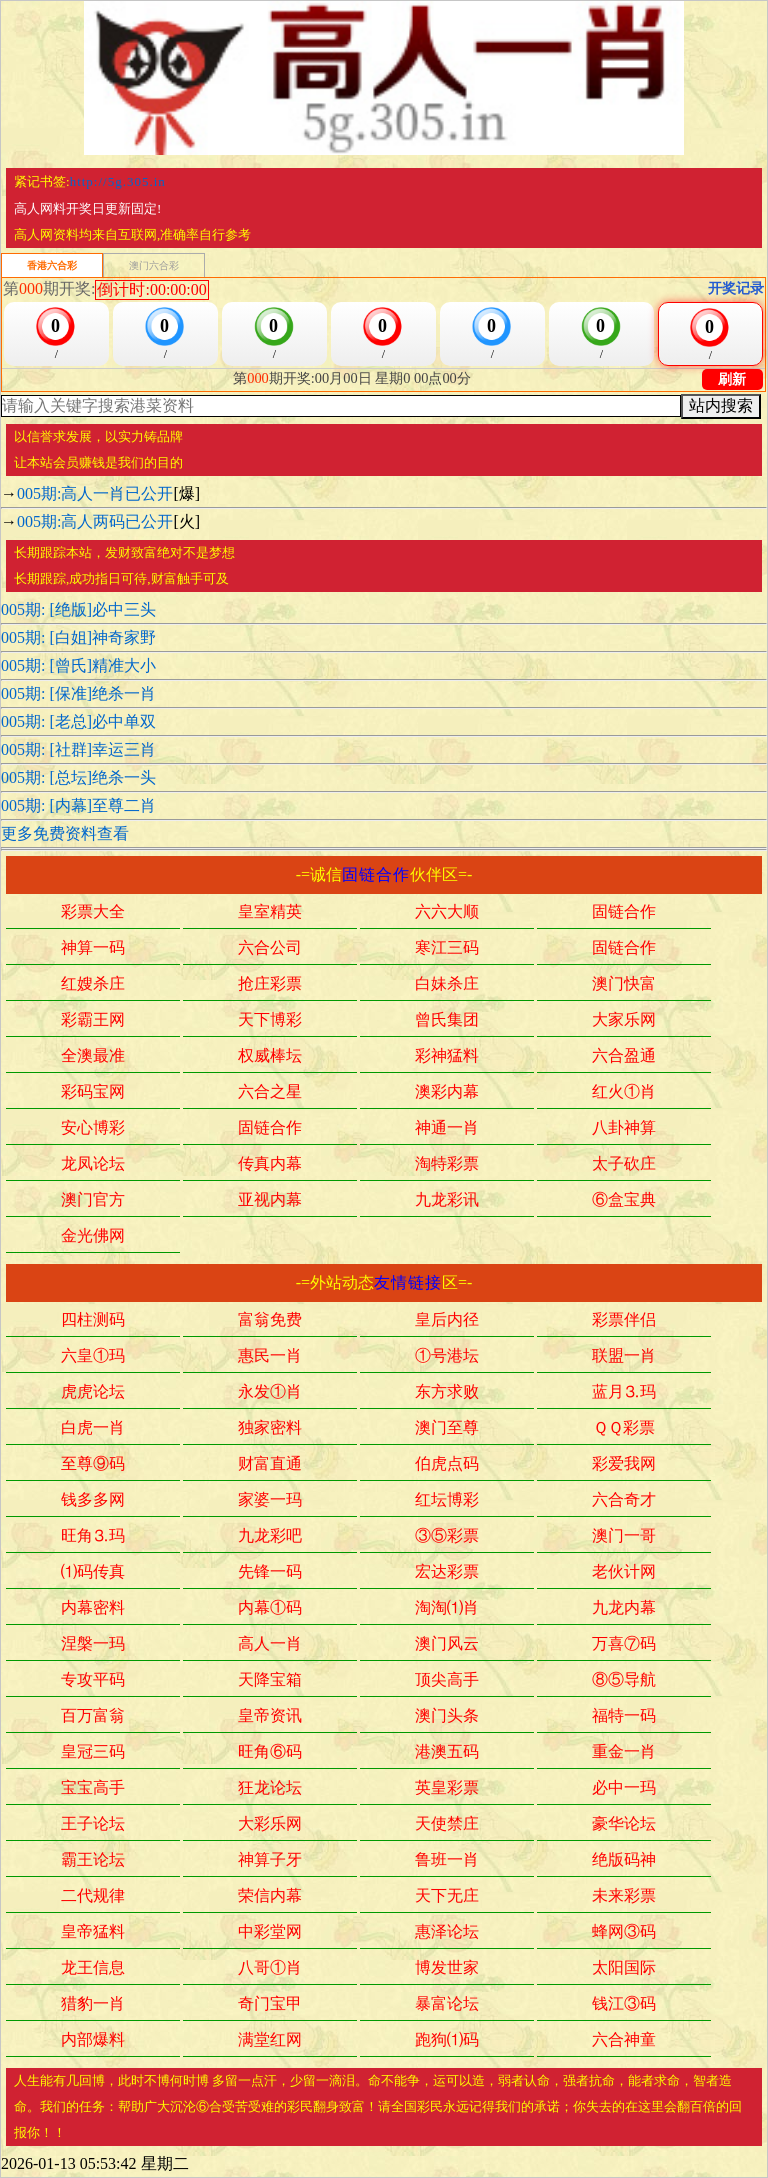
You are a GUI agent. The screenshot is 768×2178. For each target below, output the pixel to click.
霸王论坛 (93, 1861)
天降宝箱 (270, 1681)
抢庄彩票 (270, 985)
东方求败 (447, 1393)
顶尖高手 (447, 1681)
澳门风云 (447, 1645)
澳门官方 (93, 1201)
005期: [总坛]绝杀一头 (78, 777)
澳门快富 (624, 985)
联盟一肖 (624, 1357)
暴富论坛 (447, 2005)
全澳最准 (93, 1057)
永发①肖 (270, 1393)
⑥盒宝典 (624, 1201)
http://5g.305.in (118, 181)
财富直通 (270, 1465)
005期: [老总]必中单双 (78, 721)
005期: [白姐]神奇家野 (78, 637)
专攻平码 (93, 1681)
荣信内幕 (270, 1897)
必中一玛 (624, 1789)
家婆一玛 (270, 1501)
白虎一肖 (93, 1429)
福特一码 (624, 1717)
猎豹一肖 (93, 2005)
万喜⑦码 (624, 1645)
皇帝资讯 (270, 1717)
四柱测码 (93, 1321)
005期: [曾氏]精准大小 (78, 665)
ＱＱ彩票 (624, 1429)
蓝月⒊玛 (624, 1393)
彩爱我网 (624, 1465)
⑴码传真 (93, 1573)
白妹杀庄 (447, 985)
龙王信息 (93, 1969)
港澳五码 (447, 1753)
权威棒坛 (270, 1057)
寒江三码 (447, 949)
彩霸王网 (93, 1021)
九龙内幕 (624, 1609)
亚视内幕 (270, 1201)
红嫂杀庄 (93, 985)
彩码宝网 (93, 1093)
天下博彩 (270, 1021)
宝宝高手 (93, 1789)
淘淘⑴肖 (447, 1609)
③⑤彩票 (447, 1537)
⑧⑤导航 (624, 1681)
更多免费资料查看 (65, 833)
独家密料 (270, 1429)
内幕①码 (270, 1609)
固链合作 (376, 874)
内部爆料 (93, 2041)
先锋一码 (270, 1573)
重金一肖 (624, 1753)
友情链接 (408, 1282)
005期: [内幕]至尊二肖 (78, 805)
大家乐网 (624, 1021)
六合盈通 (624, 1057)
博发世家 (447, 1969)
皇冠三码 (93, 1753)
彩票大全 (93, 913)
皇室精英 (270, 913)
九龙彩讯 (447, 1201)
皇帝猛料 (93, 1933)
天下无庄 (447, 1897)
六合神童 (624, 2041)
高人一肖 (270, 1645)
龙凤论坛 (93, 1165)
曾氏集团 (447, 1021)
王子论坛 (93, 1825)
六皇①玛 (93, 1357)
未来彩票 (624, 1897)
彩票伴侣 (624, 1321)
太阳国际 (624, 1969)
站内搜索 (721, 405)
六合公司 (270, 949)
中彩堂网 (270, 1933)
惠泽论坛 (447, 1933)
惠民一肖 (270, 1357)
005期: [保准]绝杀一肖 (78, 693)
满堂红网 (270, 2041)
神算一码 (93, 949)
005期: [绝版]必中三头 (78, 609)
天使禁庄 (447, 1825)
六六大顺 (447, 913)
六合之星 (270, 1093)
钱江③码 (624, 2005)
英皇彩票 (447, 1789)
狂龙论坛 (270, 1789)
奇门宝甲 (270, 2005)
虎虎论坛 (93, 1393)
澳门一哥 (624, 1537)
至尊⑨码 (93, 1465)
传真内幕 (270, 1165)
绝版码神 (624, 1861)
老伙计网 (624, 1573)
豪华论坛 (624, 1825)
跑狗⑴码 (447, 2041)
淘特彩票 (447, 1165)
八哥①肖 (270, 1969)
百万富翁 (93, 1717)
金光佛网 (93, 1237)
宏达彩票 (447, 1573)
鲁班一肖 (447, 1861)
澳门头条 (447, 1717)
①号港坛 (447, 1357)
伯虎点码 (447, 1465)
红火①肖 (624, 1093)
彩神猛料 (447, 1057)
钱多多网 (93, 1501)
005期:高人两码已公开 (95, 521)
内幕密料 (93, 1609)
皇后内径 (447, 1321)
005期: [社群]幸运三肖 (78, 749)
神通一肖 (447, 1129)
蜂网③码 (624, 1933)
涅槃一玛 (93, 1645)
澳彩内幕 (447, 1093)
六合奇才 (624, 1501)
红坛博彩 (447, 1501)
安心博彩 (93, 1129)
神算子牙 (270, 1861)
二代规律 (93, 1897)
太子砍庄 (624, 1165)
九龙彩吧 (270, 1537)
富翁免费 (270, 1321)
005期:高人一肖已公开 (95, 493)
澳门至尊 (447, 1429)
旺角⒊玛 (93, 1537)
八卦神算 (624, 1129)
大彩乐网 (270, 1825)
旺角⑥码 (270, 1753)
